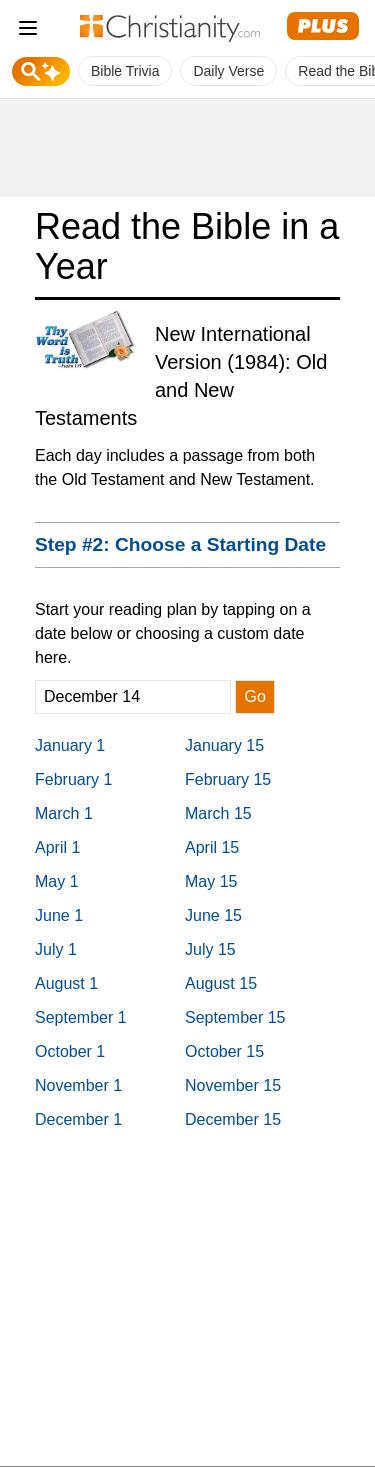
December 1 (78, 1119)
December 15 (233, 1119)
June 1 (59, 915)
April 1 (57, 847)
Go (254, 696)
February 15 (228, 779)
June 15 (213, 915)
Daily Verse (228, 71)
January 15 (224, 745)
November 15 (233, 1085)
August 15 (221, 983)
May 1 (57, 881)
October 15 (224, 1051)
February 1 (73, 779)
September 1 (81, 1017)
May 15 (211, 881)
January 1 (70, 745)
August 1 (66, 983)
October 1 (70, 1051)
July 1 (56, 949)
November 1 (78, 1085)
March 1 (64, 813)
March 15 (218, 813)
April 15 (212, 847)
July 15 (210, 949)
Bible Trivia (125, 71)
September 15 (235, 1017)
